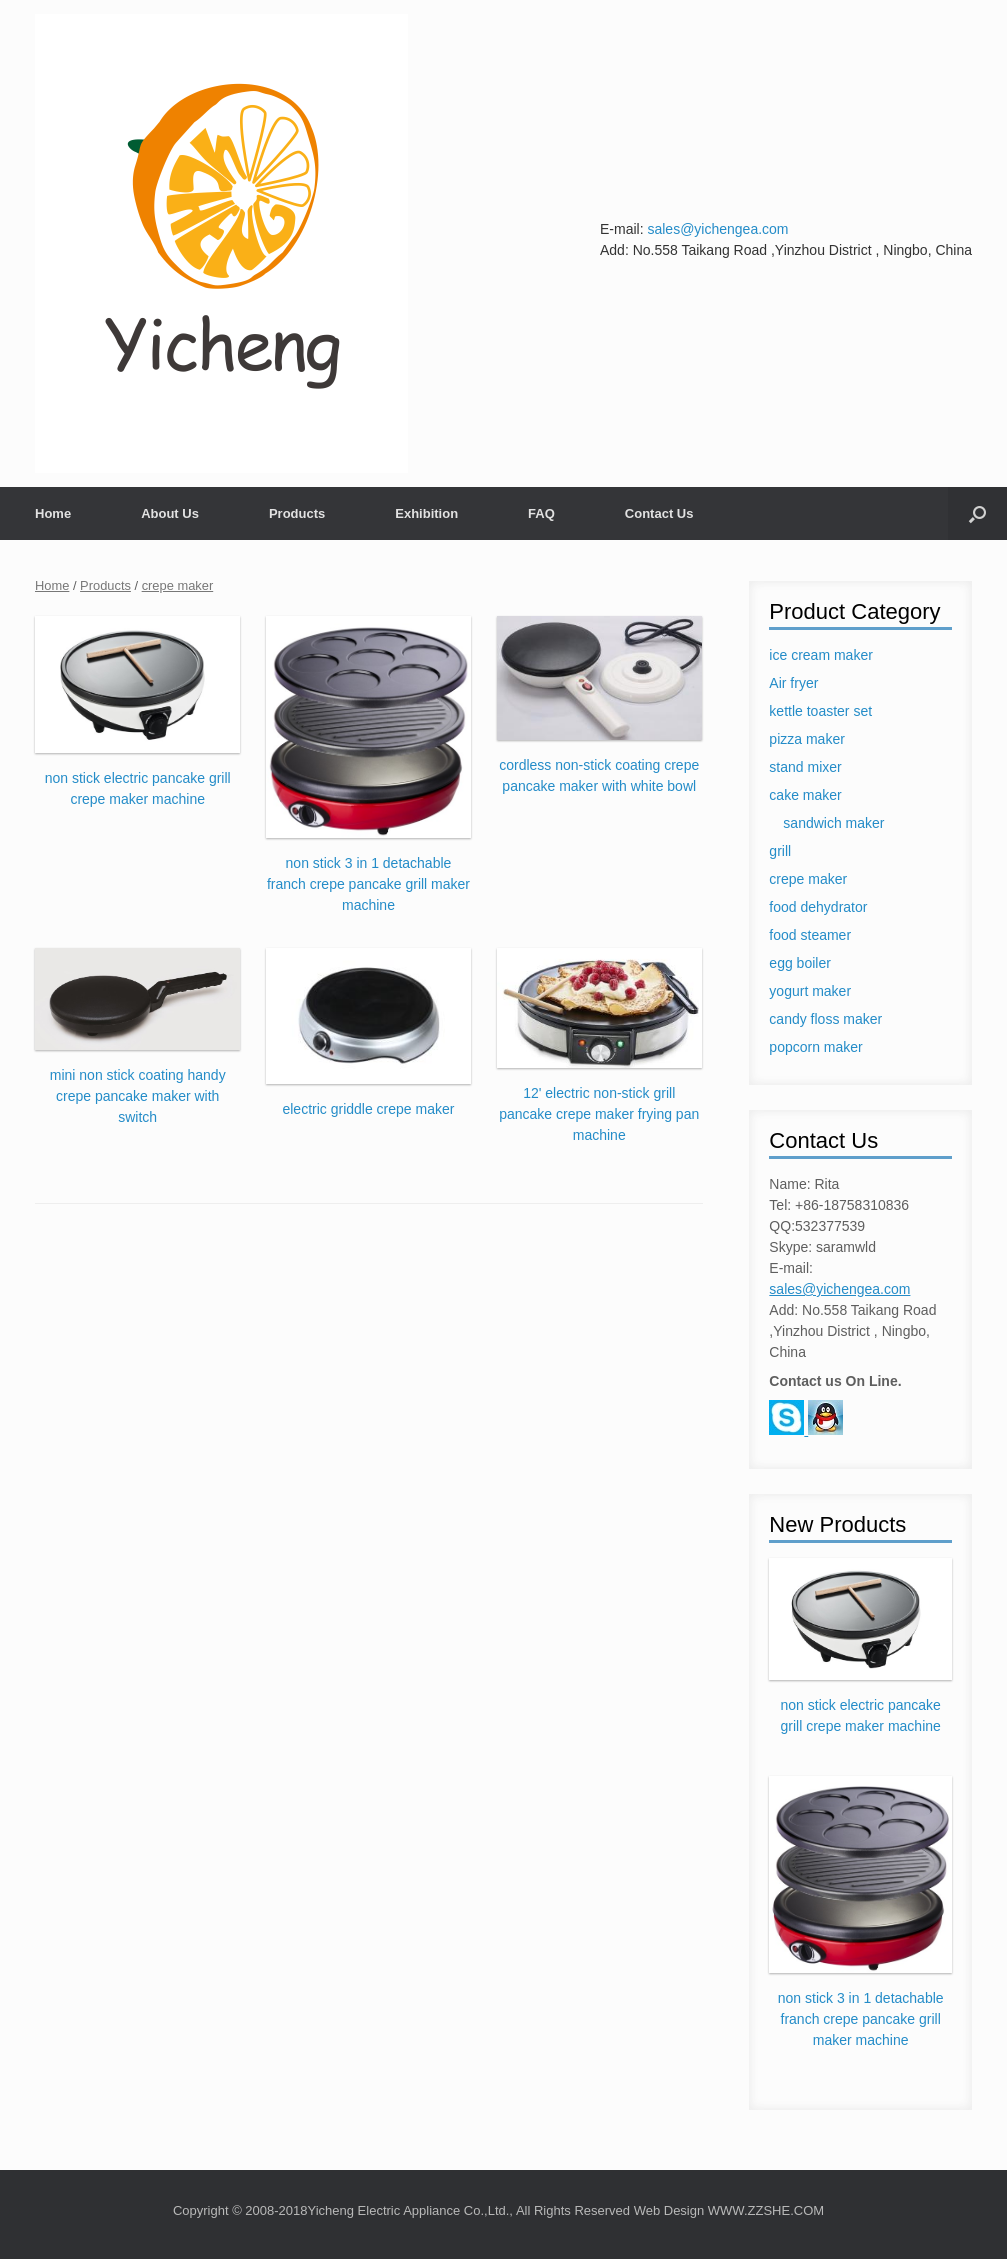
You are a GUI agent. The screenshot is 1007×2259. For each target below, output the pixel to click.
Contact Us (659, 513)
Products (297, 513)
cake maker (805, 795)
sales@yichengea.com (717, 229)
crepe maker (178, 585)
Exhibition (426, 513)
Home (53, 513)
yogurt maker (810, 991)
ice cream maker (820, 655)
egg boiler (800, 963)
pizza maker (806, 739)
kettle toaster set (820, 711)
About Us (170, 513)
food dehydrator (818, 907)
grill (780, 851)
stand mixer (805, 767)
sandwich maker (833, 823)
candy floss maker (825, 1019)
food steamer (810, 935)
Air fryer (793, 683)
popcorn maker (815, 1047)
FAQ (541, 513)
